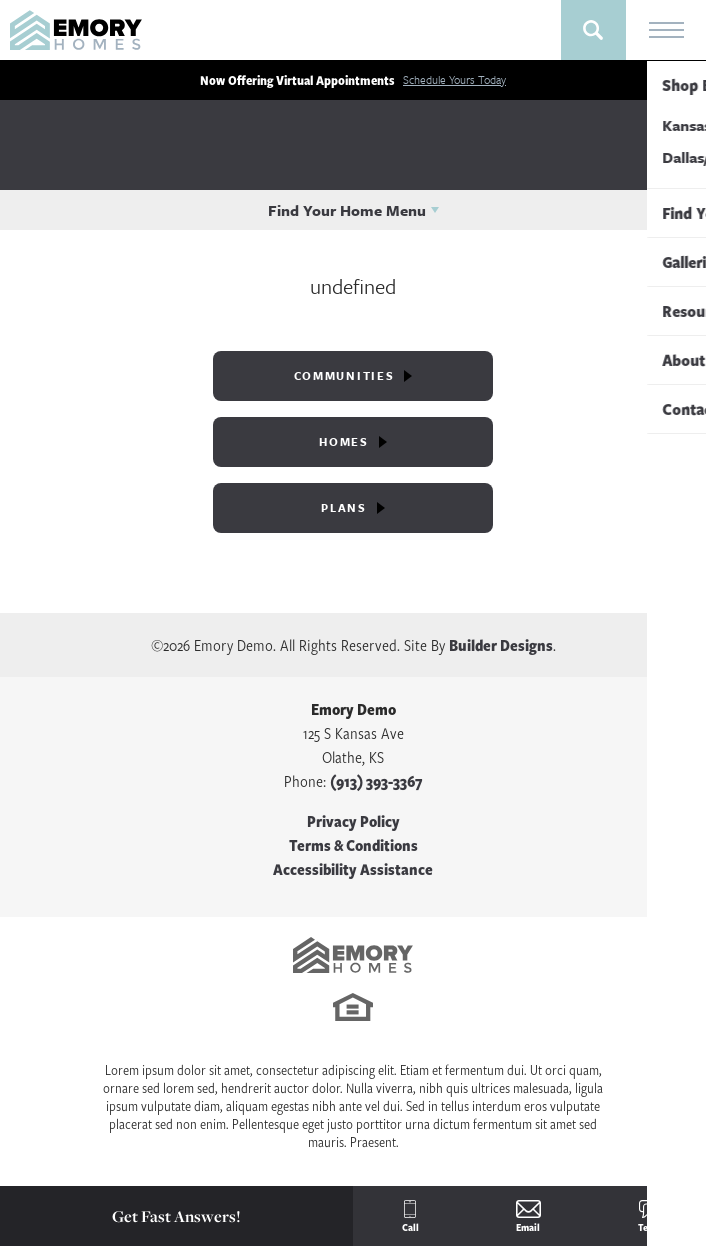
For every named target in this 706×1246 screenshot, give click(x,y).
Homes (344, 441)
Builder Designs (501, 645)
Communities (344, 375)
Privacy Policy (353, 821)
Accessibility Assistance (353, 869)
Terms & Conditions (353, 845)
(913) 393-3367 (376, 781)
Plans (344, 507)
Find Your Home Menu (347, 210)
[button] (593, 30)
